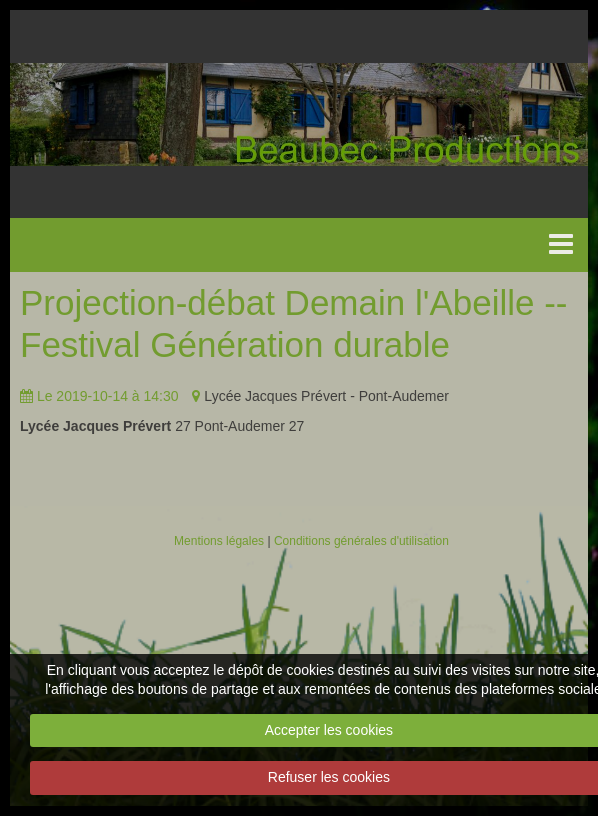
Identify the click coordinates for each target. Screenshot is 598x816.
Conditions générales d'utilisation (361, 541)
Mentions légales (219, 541)
